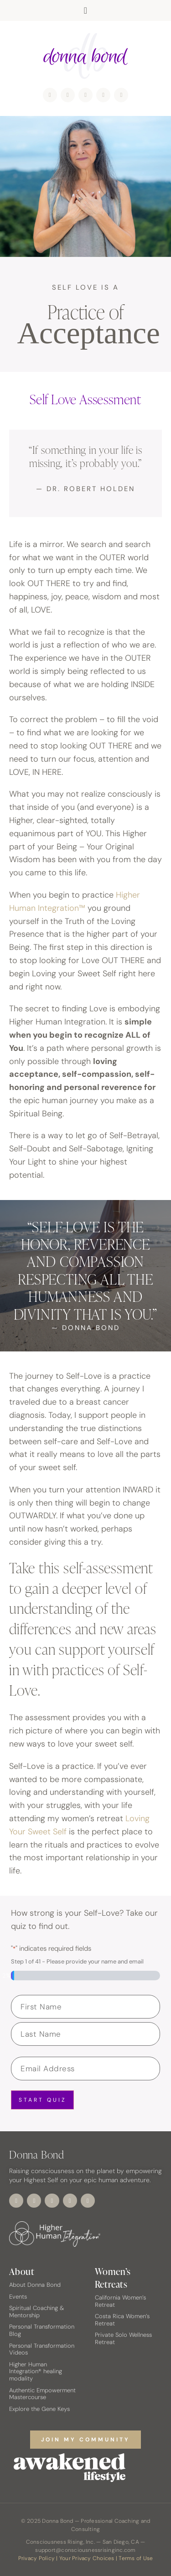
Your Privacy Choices (86, 2558)
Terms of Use (136, 2558)
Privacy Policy (36, 2558)
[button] (85, 10)
